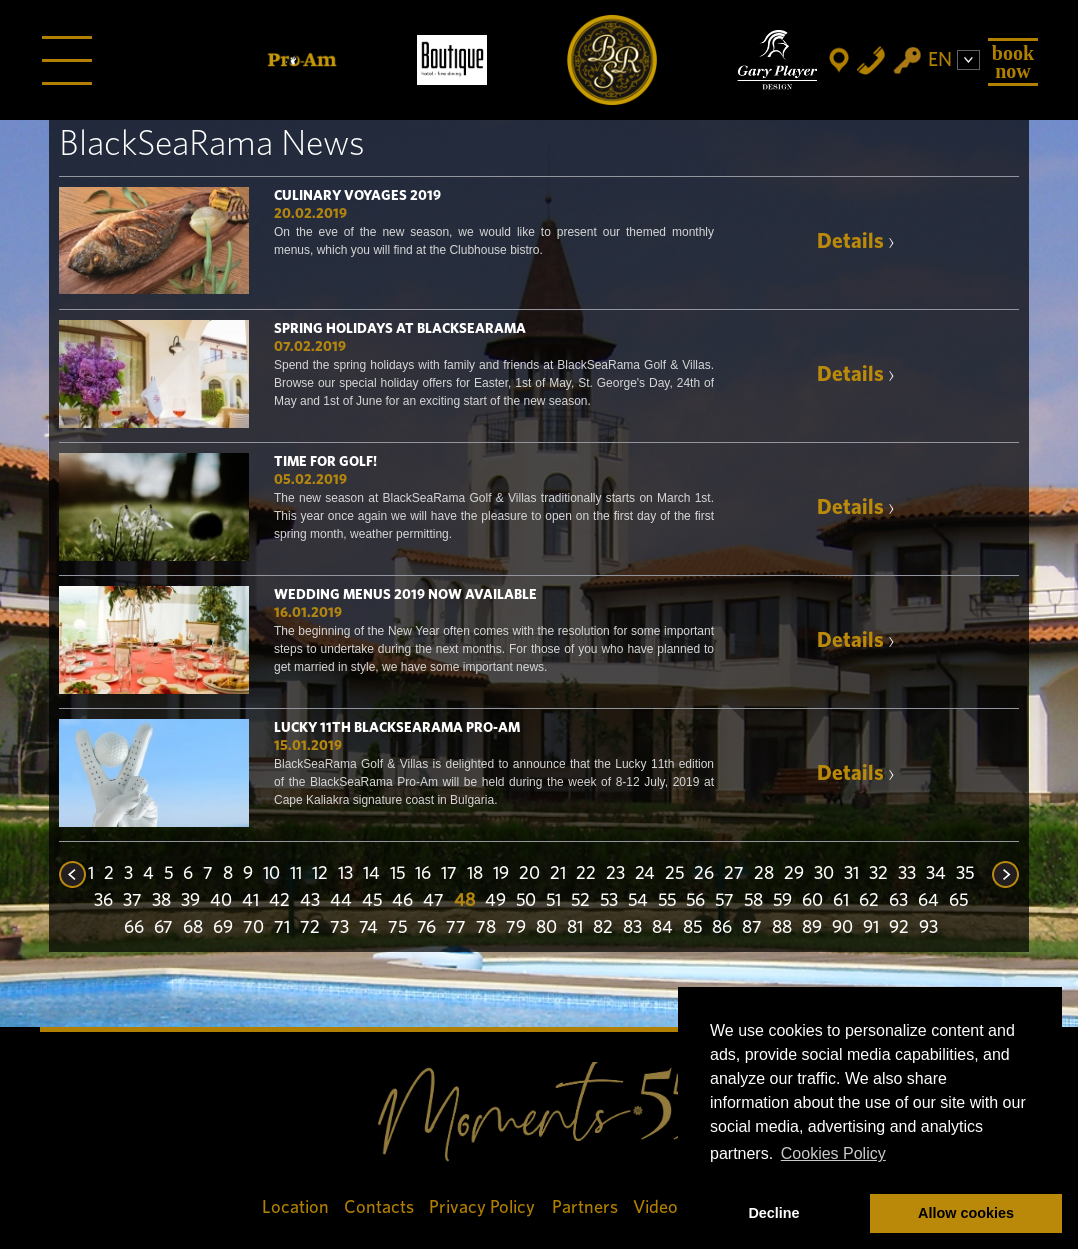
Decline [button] (773, 1213)
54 (638, 901)
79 (516, 928)
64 (928, 901)
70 (253, 928)
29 (794, 874)
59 (782, 901)
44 (341, 901)
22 (586, 874)
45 (372, 901)
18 (475, 874)
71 (282, 928)
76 (426, 928)
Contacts (379, 1207)
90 (842, 928)
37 (132, 901)
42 (279, 901)
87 (752, 928)
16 (423, 874)
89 (812, 928)
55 (667, 901)
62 (869, 901)
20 (529, 874)
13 (345, 874)
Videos (659, 1207)
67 (163, 928)
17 (449, 874)
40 (221, 901)
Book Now (1013, 62)
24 (645, 874)
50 (526, 901)
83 (632, 928)
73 (339, 928)
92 (899, 928)
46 (402, 901)
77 (456, 928)
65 (958, 901)
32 (878, 874)
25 (674, 874)
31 (851, 874)
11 (296, 874)
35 (965, 874)
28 (764, 874)
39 (190, 901)
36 (103, 901)
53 (609, 901)
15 (397, 874)
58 (753, 901)
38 (161, 901)
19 (501, 874)
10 (271, 874)
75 (397, 928)
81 (575, 928)
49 (495, 901)
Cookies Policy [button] (833, 1153)
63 (898, 901)
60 (812, 901)
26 (704, 874)
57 (724, 901)
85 (692, 928)
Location (295, 1207)
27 (734, 874)
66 (134, 928)
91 (871, 928)
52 (580, 901)
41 (250, 901)
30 (824, 874)
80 (546, 928)
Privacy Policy (483, 1207)
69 (223, 928)
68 (193, 928)
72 (310, 928)
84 (662, 928)
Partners (585, 1207)
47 (433, 901)
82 (603, 928)
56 (695, 901)
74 (368, 928)
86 (722, 928)
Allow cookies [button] (966, 1213)
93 (928, 928)
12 (320, 874)
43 (310, 901)
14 (371, 874)
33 (907, 874)
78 (486, 928)
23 (615, 874)
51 (553, 901)
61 (841, 901)
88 (782, 928)
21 (558, 874)
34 (936, 874)
